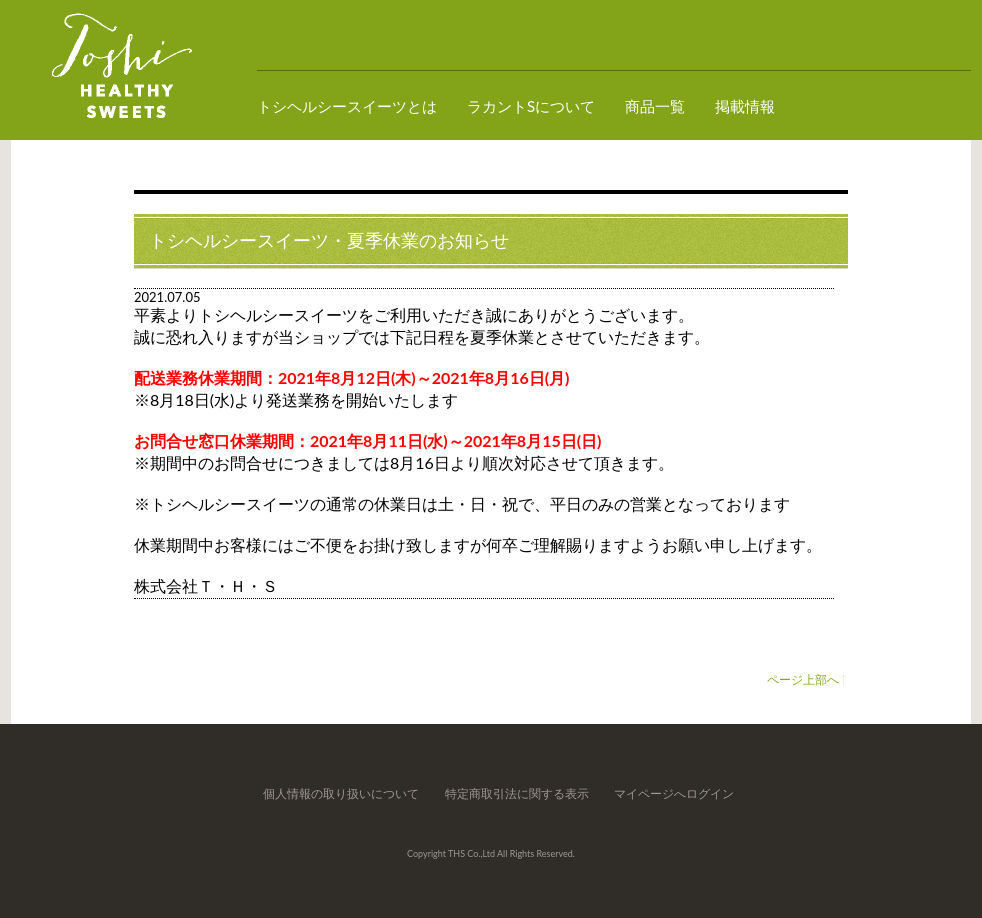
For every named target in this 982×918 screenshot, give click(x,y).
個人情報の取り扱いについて (341, 793)
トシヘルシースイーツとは (347, 106)
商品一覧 (655, 106)
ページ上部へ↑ (807, 679)
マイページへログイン (674, 793)
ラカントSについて (531, 106)
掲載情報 (745, 106)
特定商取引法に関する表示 (517, 793)
